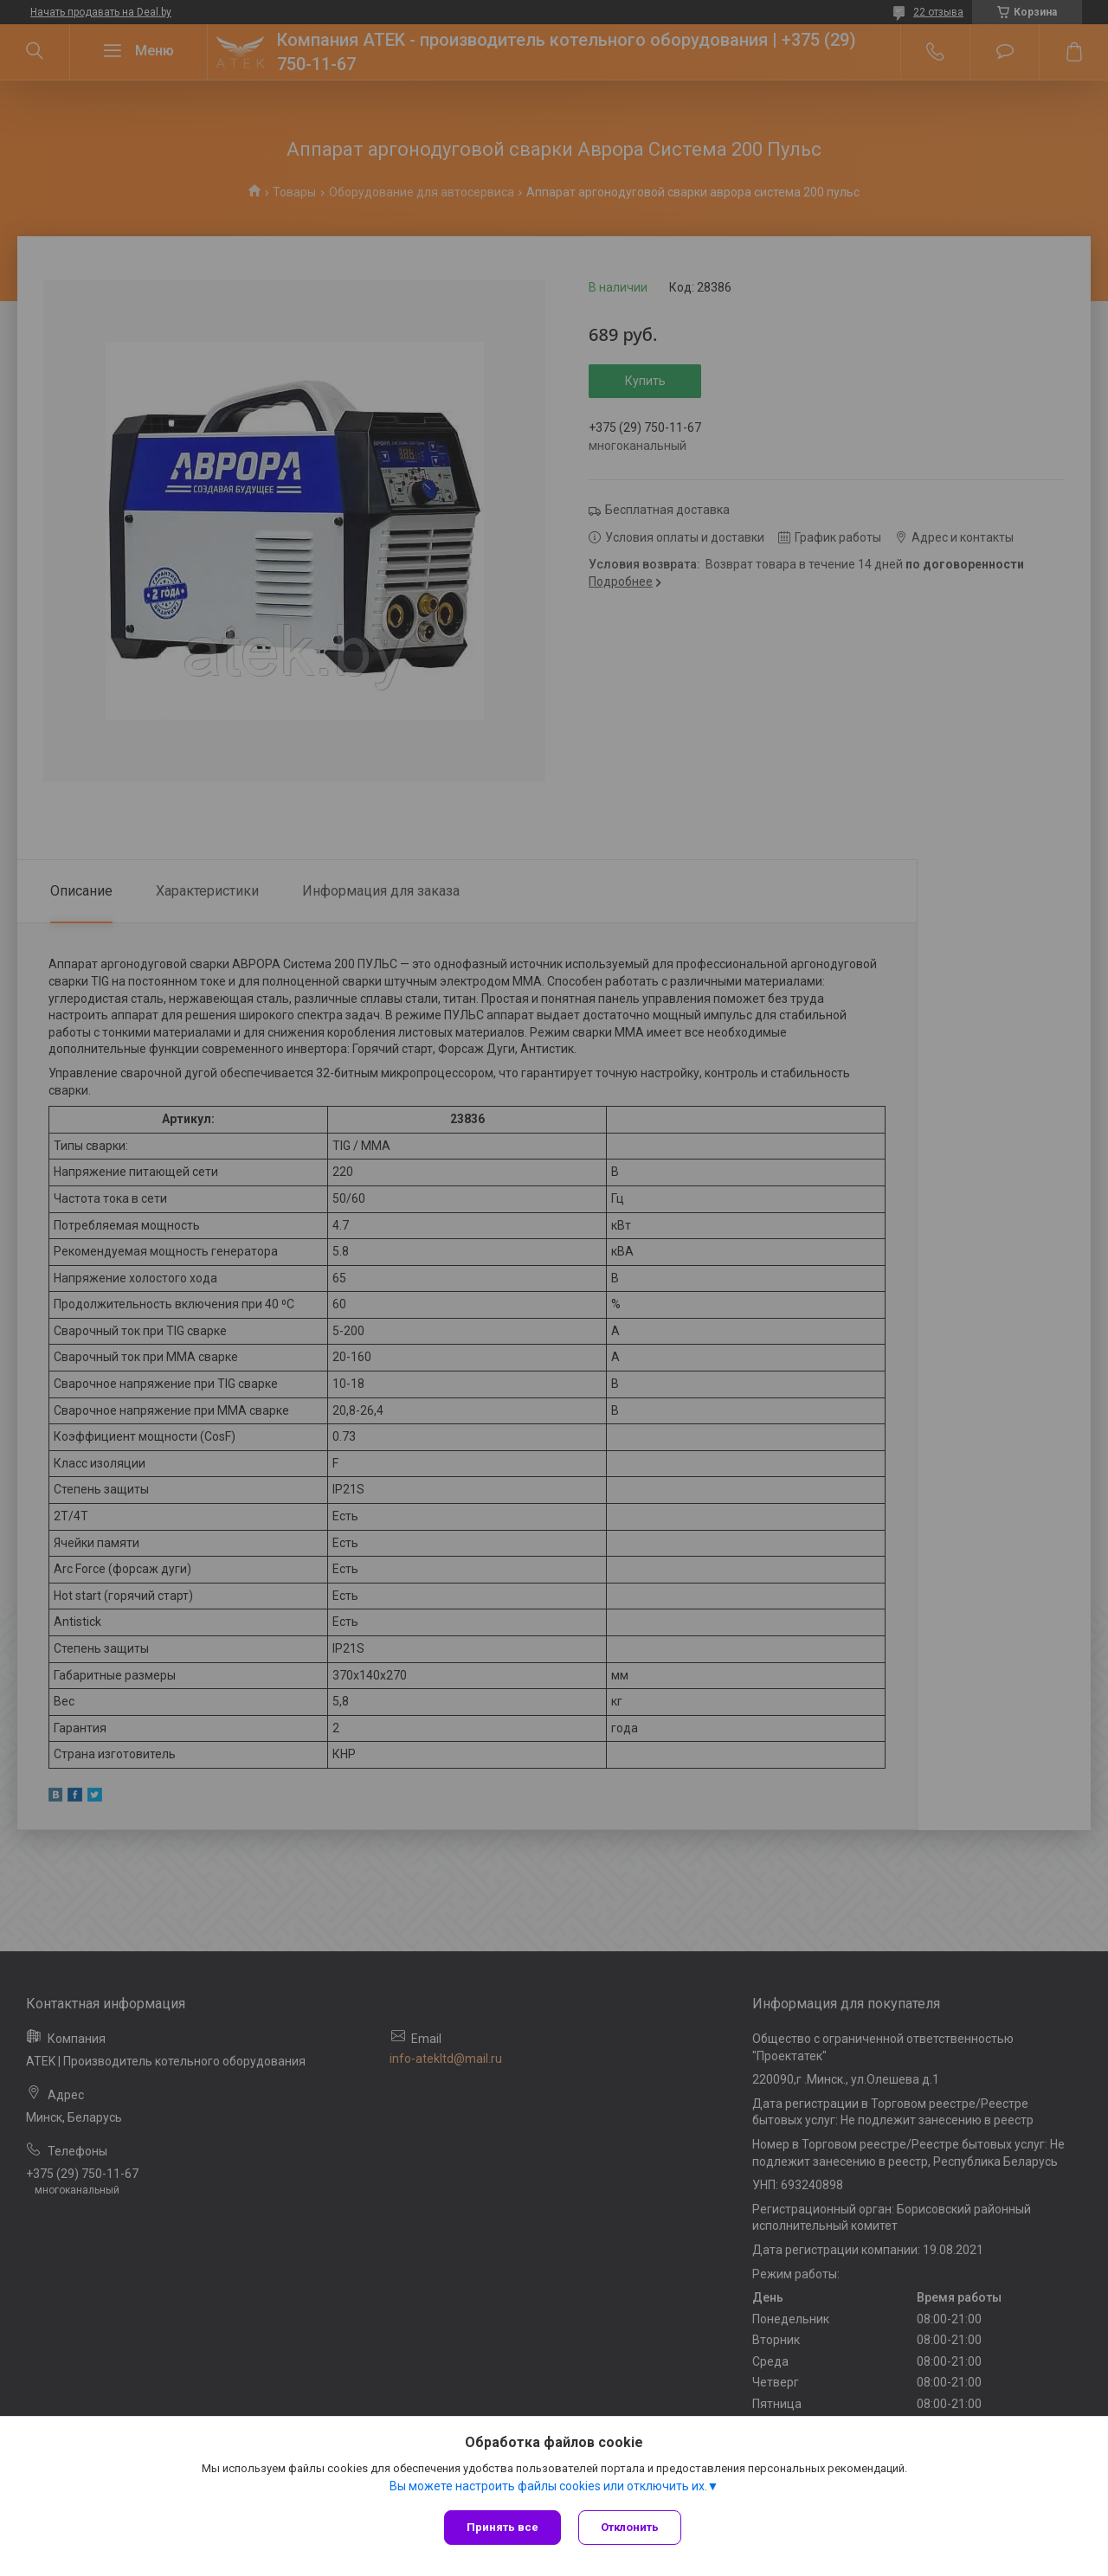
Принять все (502, 2527)
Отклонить (630, 2527)
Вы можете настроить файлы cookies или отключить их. (548, 2486)
